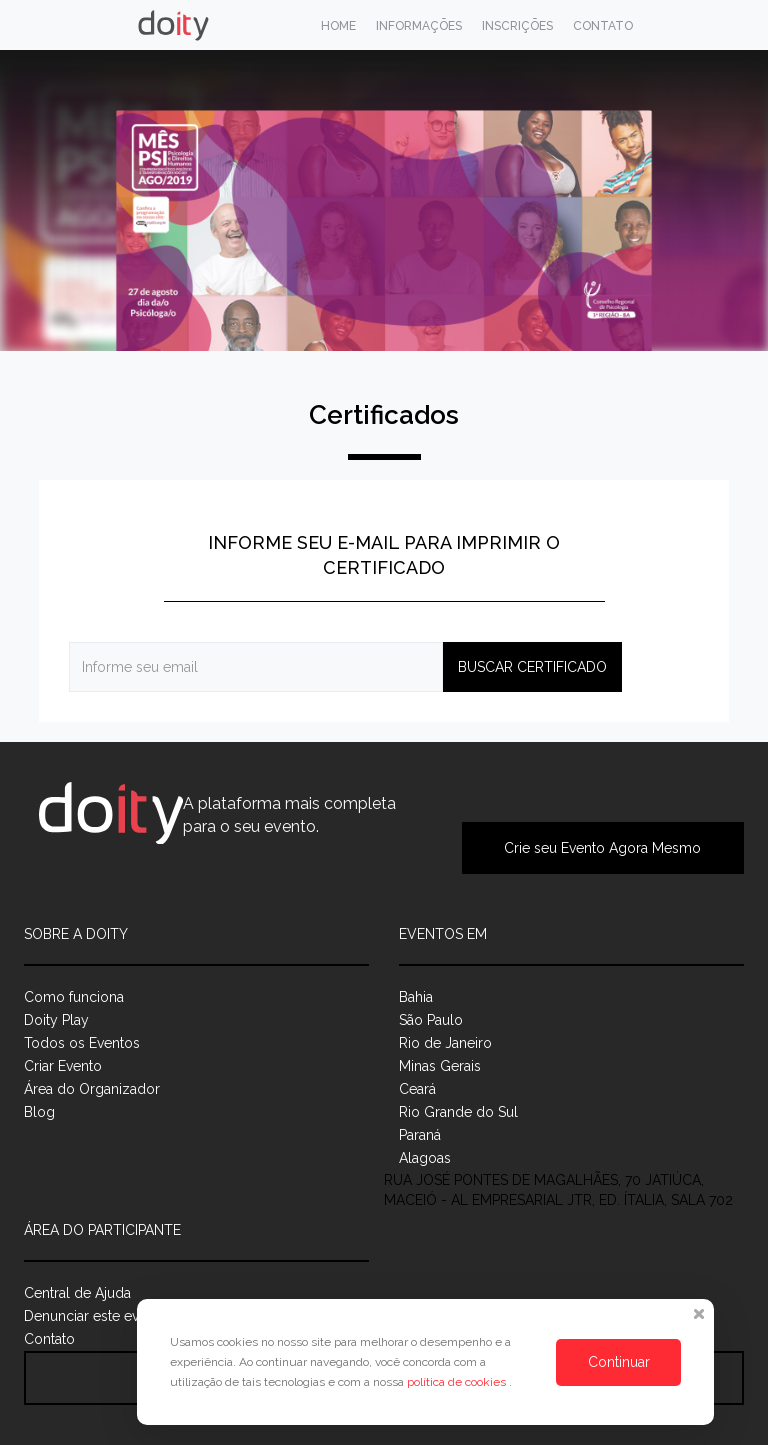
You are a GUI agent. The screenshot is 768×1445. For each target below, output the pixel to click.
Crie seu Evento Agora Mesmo (602, 848)
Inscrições (517, 26)
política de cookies (458, 1382)
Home (338, 26)
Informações (419, 26)
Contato (603, 26)
